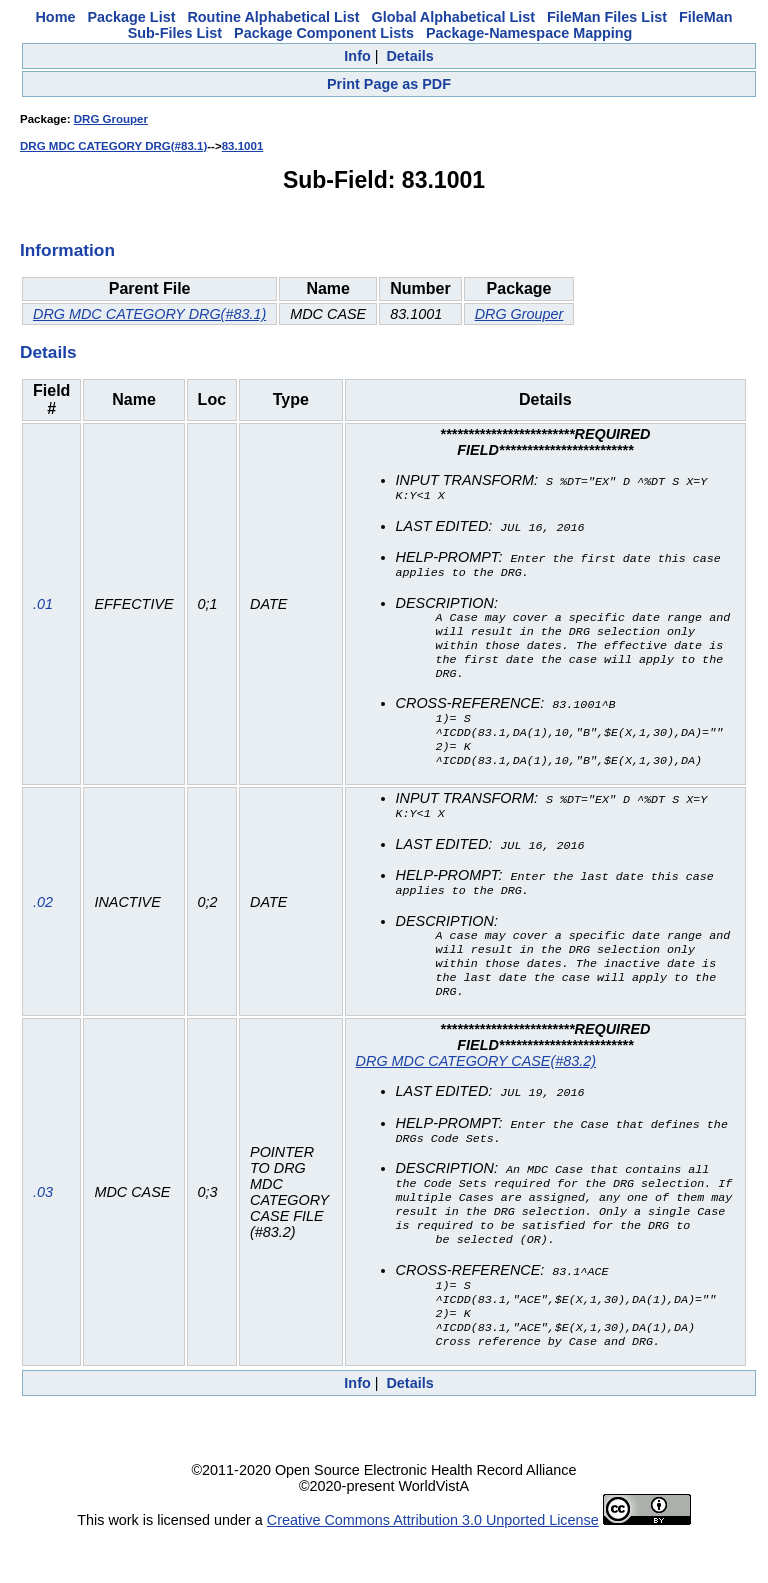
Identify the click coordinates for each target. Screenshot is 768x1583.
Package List (131, 17)
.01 (43, 613)
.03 (43, 1230)
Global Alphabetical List (453, 17)
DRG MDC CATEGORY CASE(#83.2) (476, 1090)
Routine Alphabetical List (273, 17)
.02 (43, 925)
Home (55, 17)
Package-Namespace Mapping (529, 33)
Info (357, 56)
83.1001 (243, 146)
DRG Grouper (111, 119)
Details (409, 56)
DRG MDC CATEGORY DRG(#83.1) (113, 146)
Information (67, 250)
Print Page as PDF (389, 84)
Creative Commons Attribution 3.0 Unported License (433, 1567)
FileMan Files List (607, 17)
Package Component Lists (324, 33)
